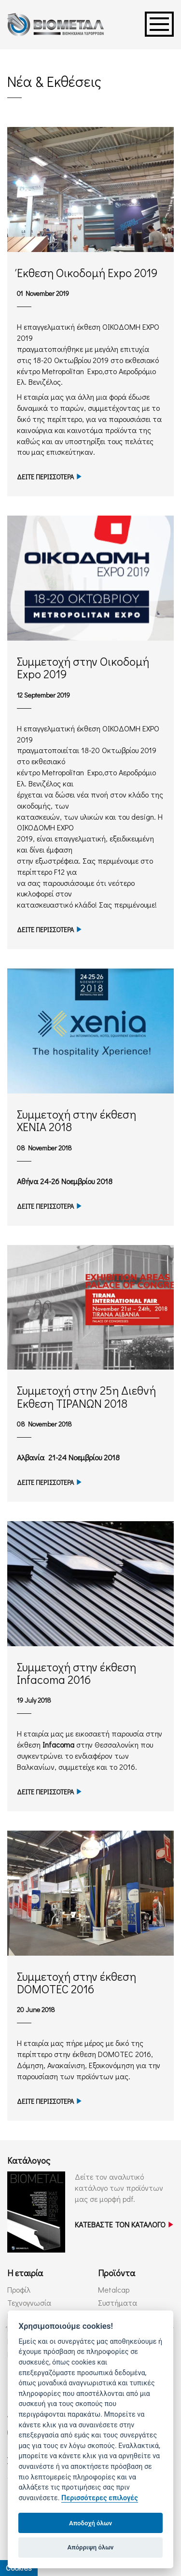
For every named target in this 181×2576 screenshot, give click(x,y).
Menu (159, 24)
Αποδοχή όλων (90, 2523)
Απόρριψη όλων (91, 2547)
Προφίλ (18, 2289)
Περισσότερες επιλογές (99, 2498)
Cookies (19, 2567)
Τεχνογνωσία (29, 2302)
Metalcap (113, 2289)
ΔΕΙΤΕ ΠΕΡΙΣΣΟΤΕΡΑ (49, 476)
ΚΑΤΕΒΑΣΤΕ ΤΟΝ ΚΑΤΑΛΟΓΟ (124, 2224)
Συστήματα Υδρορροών (117, 2308)
